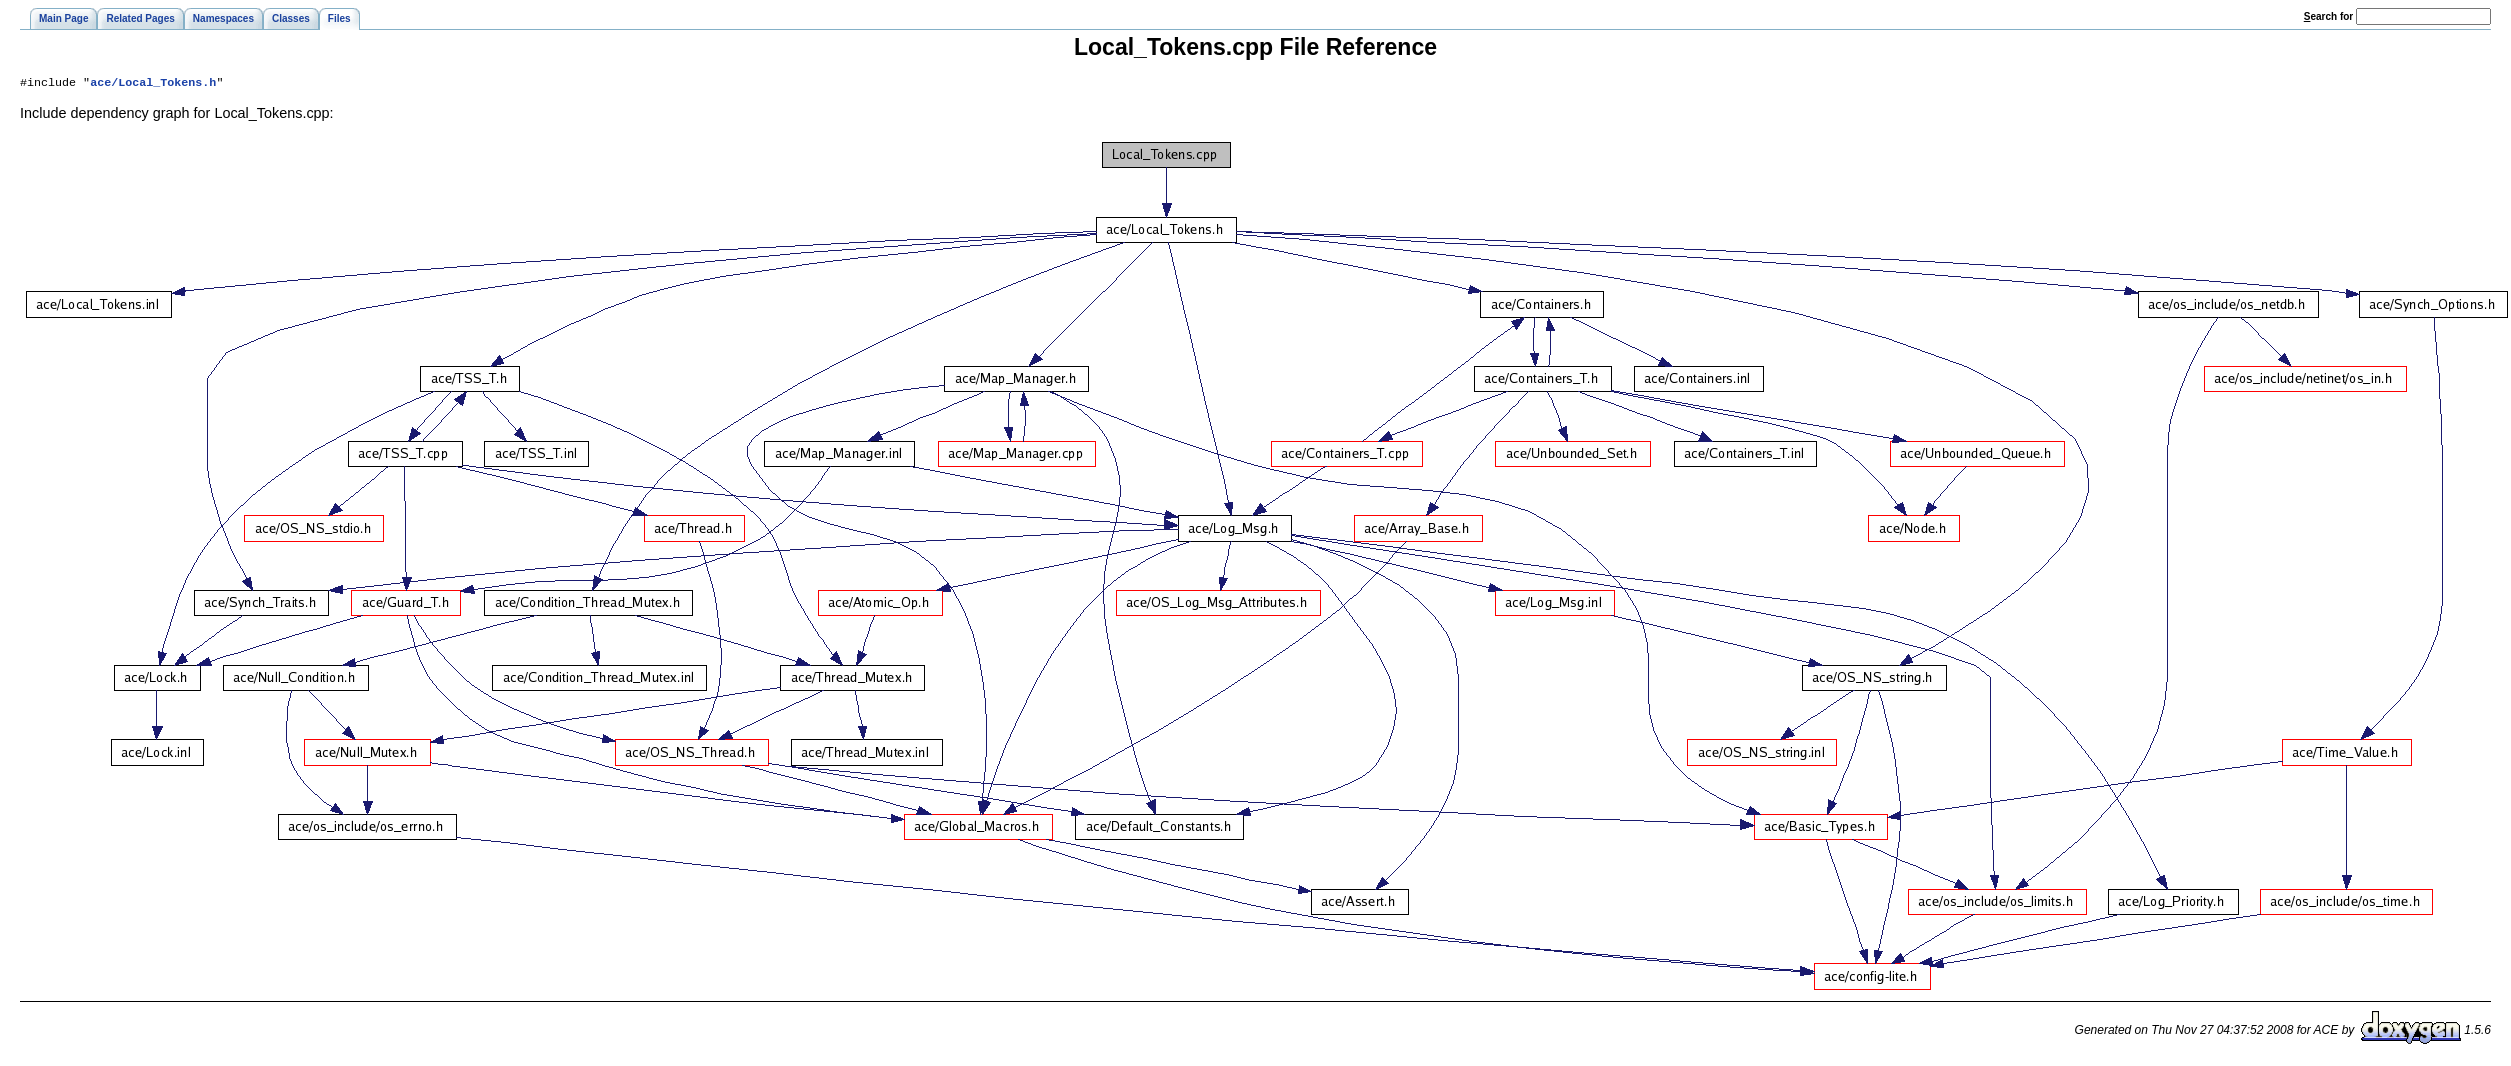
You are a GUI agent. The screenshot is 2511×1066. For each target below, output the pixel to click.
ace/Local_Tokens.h (153, 84)
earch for (2328, 16)
